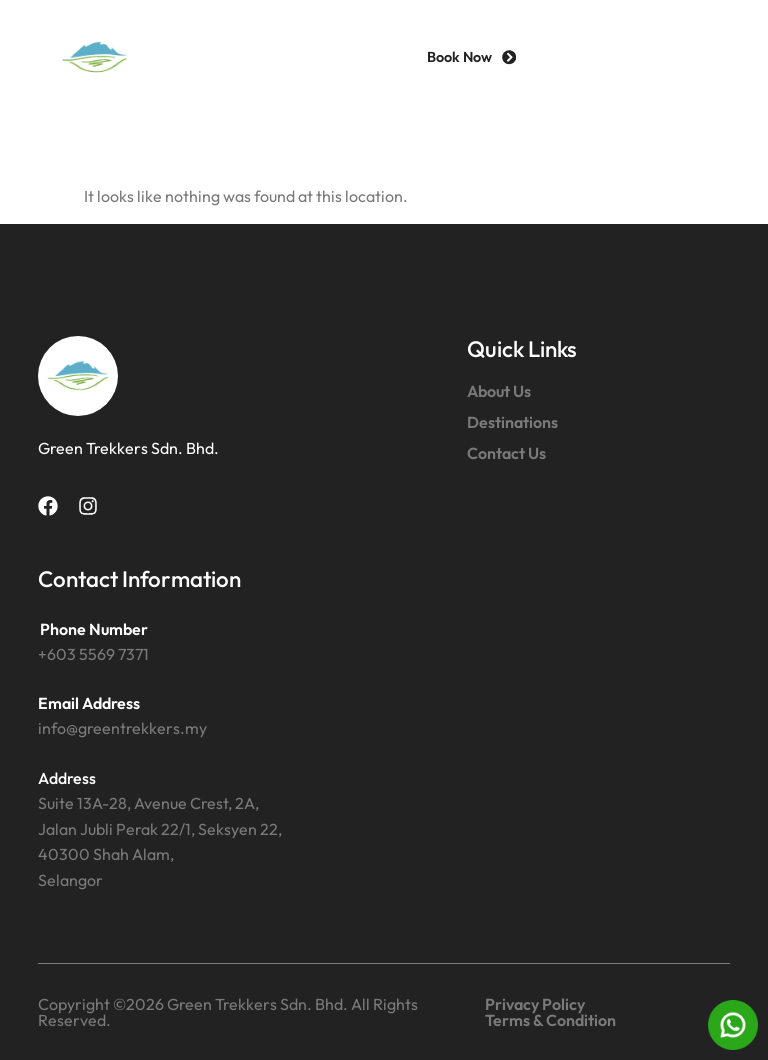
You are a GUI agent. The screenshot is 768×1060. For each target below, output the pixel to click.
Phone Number (94, 629)
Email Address (89, 703)
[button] (693, 57)
